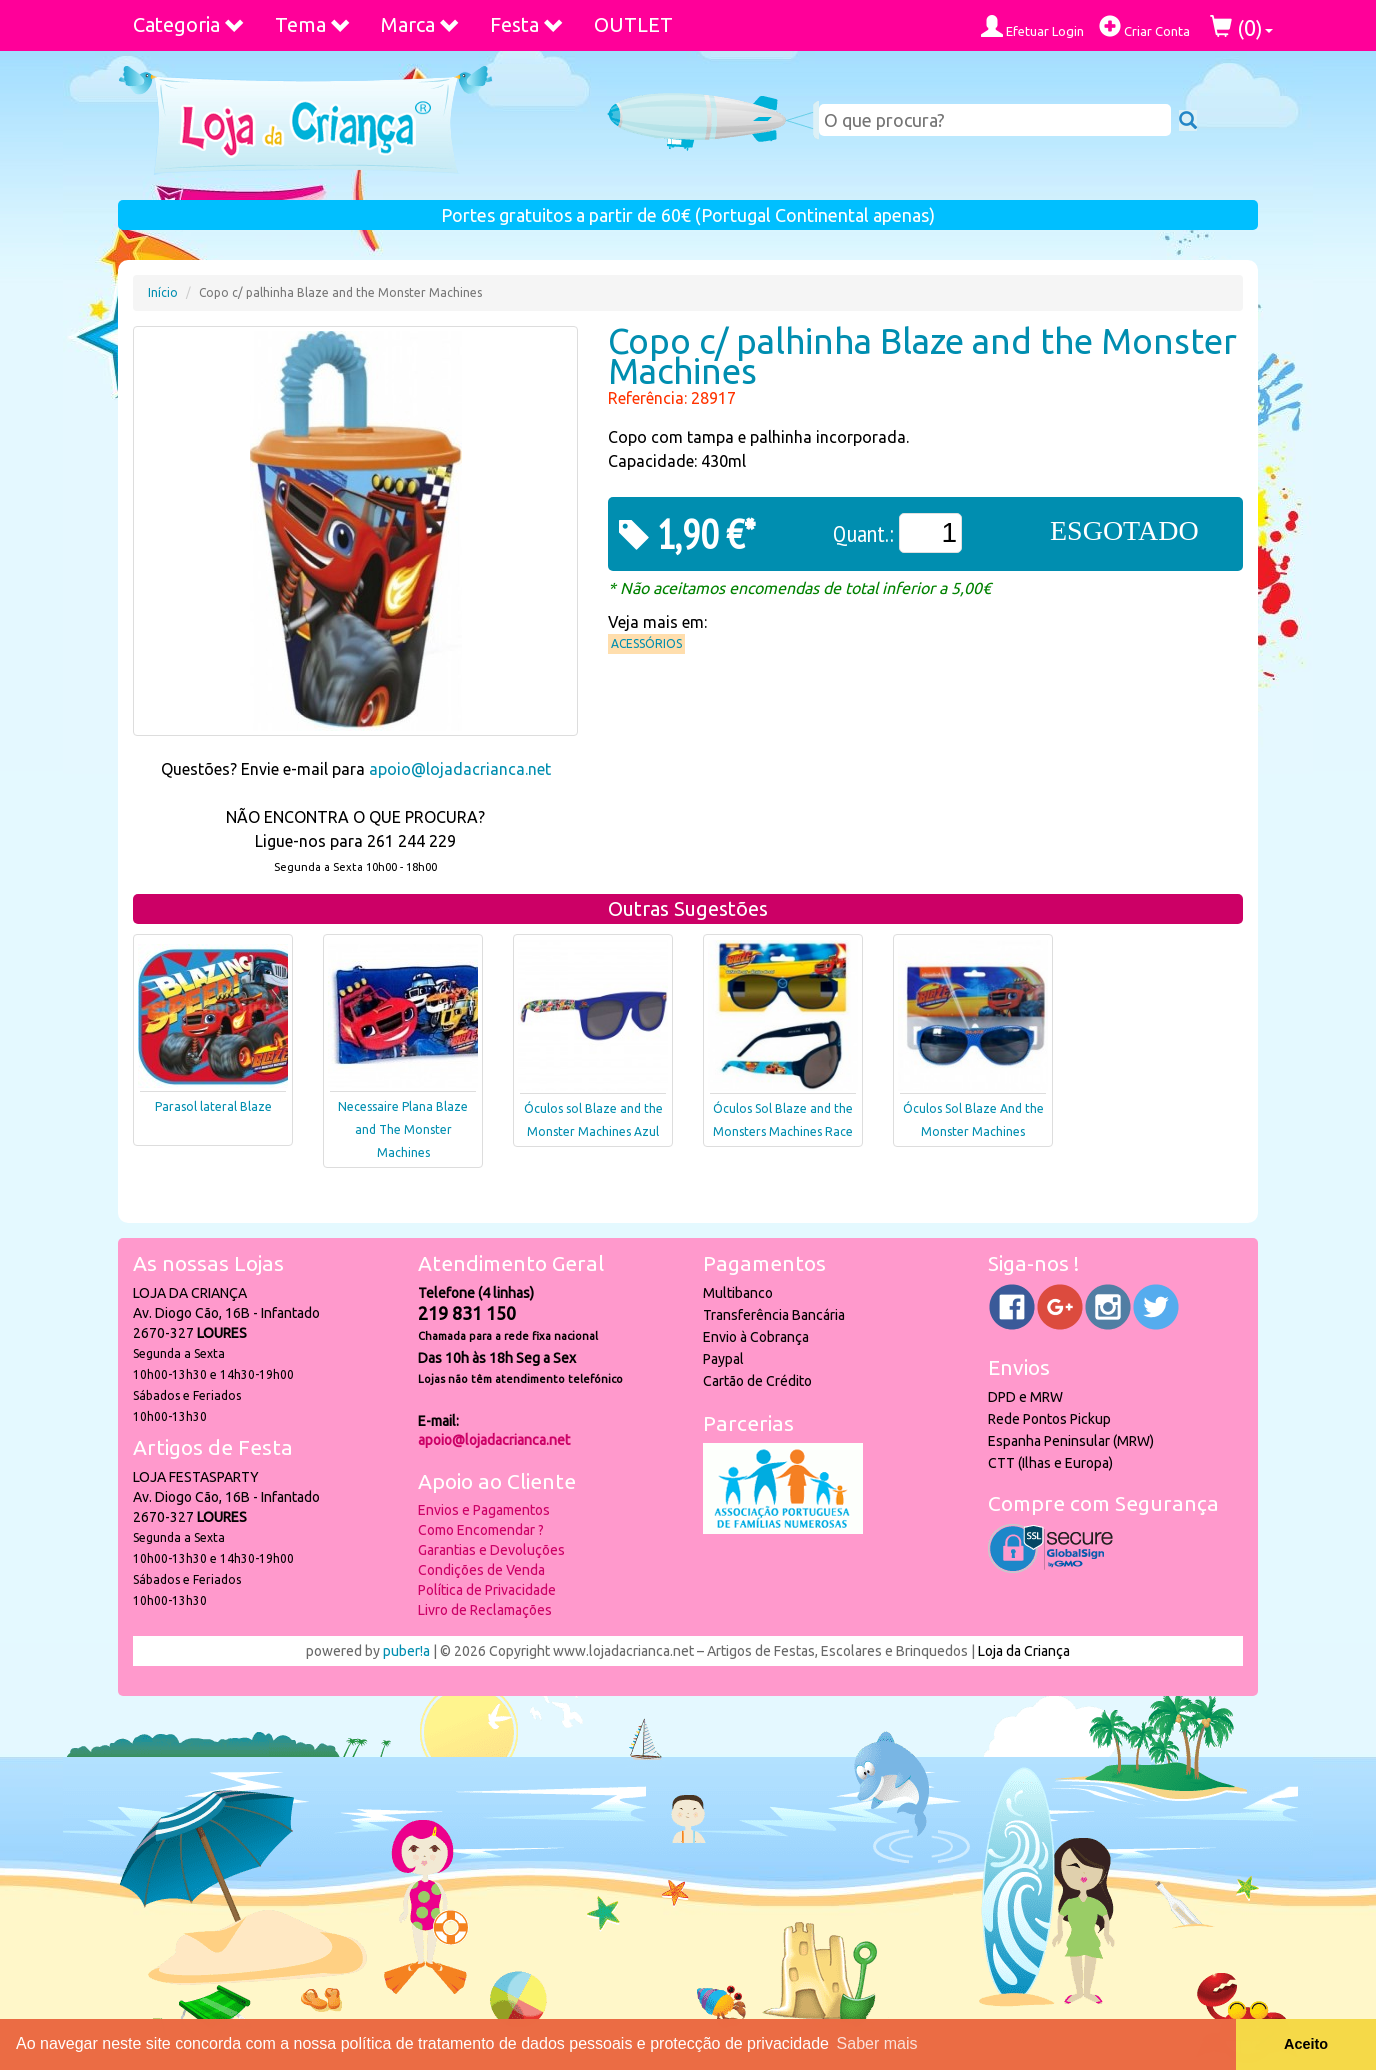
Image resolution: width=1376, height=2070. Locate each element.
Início (163, 292)
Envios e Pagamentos (484, 1510)
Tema (313, 24)
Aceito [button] (1306, 2044)
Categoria (189, 24)
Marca (420, 24)
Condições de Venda (481, 1570)
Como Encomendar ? (481, 1530)
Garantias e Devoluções (491, 1550)
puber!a (406, 1651)
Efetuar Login (1032, 26)
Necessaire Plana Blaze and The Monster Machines (403, 1129)
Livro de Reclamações (485, 1610)
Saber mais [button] (877, 2043)
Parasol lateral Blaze (213, 1106)
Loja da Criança (1024, 1651)
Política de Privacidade (487, 1590)
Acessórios (646, 643)
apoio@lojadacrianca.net (460, 769)
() (1241, 27)
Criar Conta (1144, 26)
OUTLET (633, 24)
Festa (527, 24)
